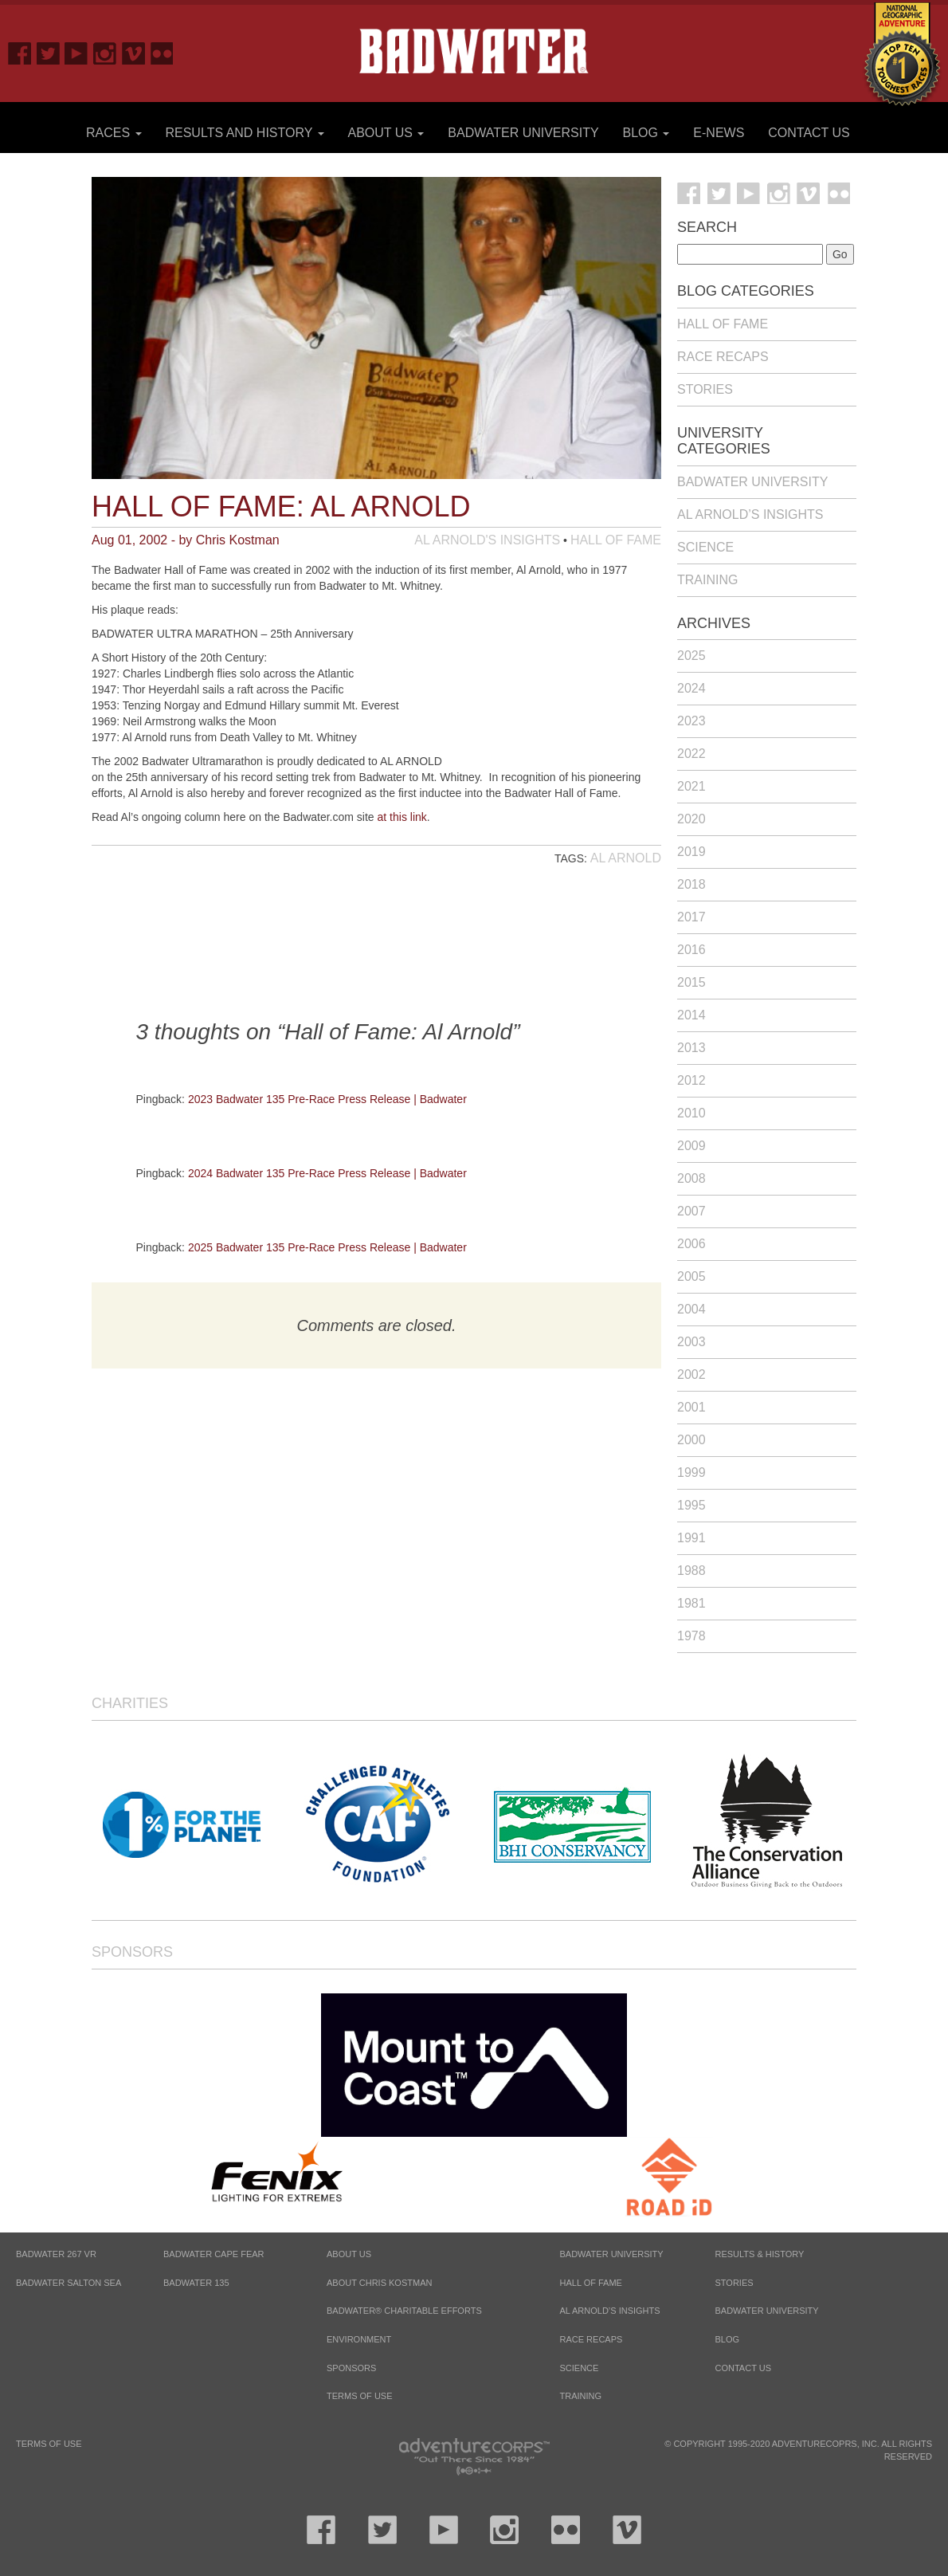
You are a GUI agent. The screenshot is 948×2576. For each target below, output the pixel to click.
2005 (691, 1276)
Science (705, 547)
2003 (691, 1342)
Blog (646, 132)
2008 (691, 1178)
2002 (691, 1374)
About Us (385, 132)
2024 (691, 688)
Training (707, 580)
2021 (691, 786)
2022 (691, 753)
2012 (691, 1080)
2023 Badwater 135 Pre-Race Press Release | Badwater (327, 1099)
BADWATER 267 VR (56, 2254)
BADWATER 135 (196, 2282)
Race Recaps (723, 356)
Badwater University (523, 132)
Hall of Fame (615, 540)
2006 (691, 1244)
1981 (691, 1603)
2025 (691, 655)
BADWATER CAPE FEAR (213, 2254)
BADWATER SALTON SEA (68, 2282)
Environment (359, 2339)
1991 (691, 1538)
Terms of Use (360, 2396)
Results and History (244, 132)
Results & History (760, 2254)
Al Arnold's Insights (487, 540)
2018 (691, 884)
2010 (691, 1113)
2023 (691, 721)
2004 (691, 1309)
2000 (691, 1440)
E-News (718, 132)
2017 (691, 917)
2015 (691, 982)
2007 (691, 1211)
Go (840, 254)
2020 (691, 819)
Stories (705, 389)
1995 (691, 1505)
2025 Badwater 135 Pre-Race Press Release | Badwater (327, 1247)
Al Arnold (625, 858)
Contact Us (809, 132)
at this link (402, 817)
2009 (691, 1146)
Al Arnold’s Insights (750, 514)
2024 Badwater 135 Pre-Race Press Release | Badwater (327, 1173)
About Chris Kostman (379, 2282)
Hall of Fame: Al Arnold (281, 506)
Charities (130, 1703)
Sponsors (132, 1952)
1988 (691, 1570)
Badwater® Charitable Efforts (404, 2310)
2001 (691, 1407)
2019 (691, 851)
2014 (691, 1015)
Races (114, 132)
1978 (691, 1636)
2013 (691, 1047)
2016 (691, 949)
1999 (691, 1472)
